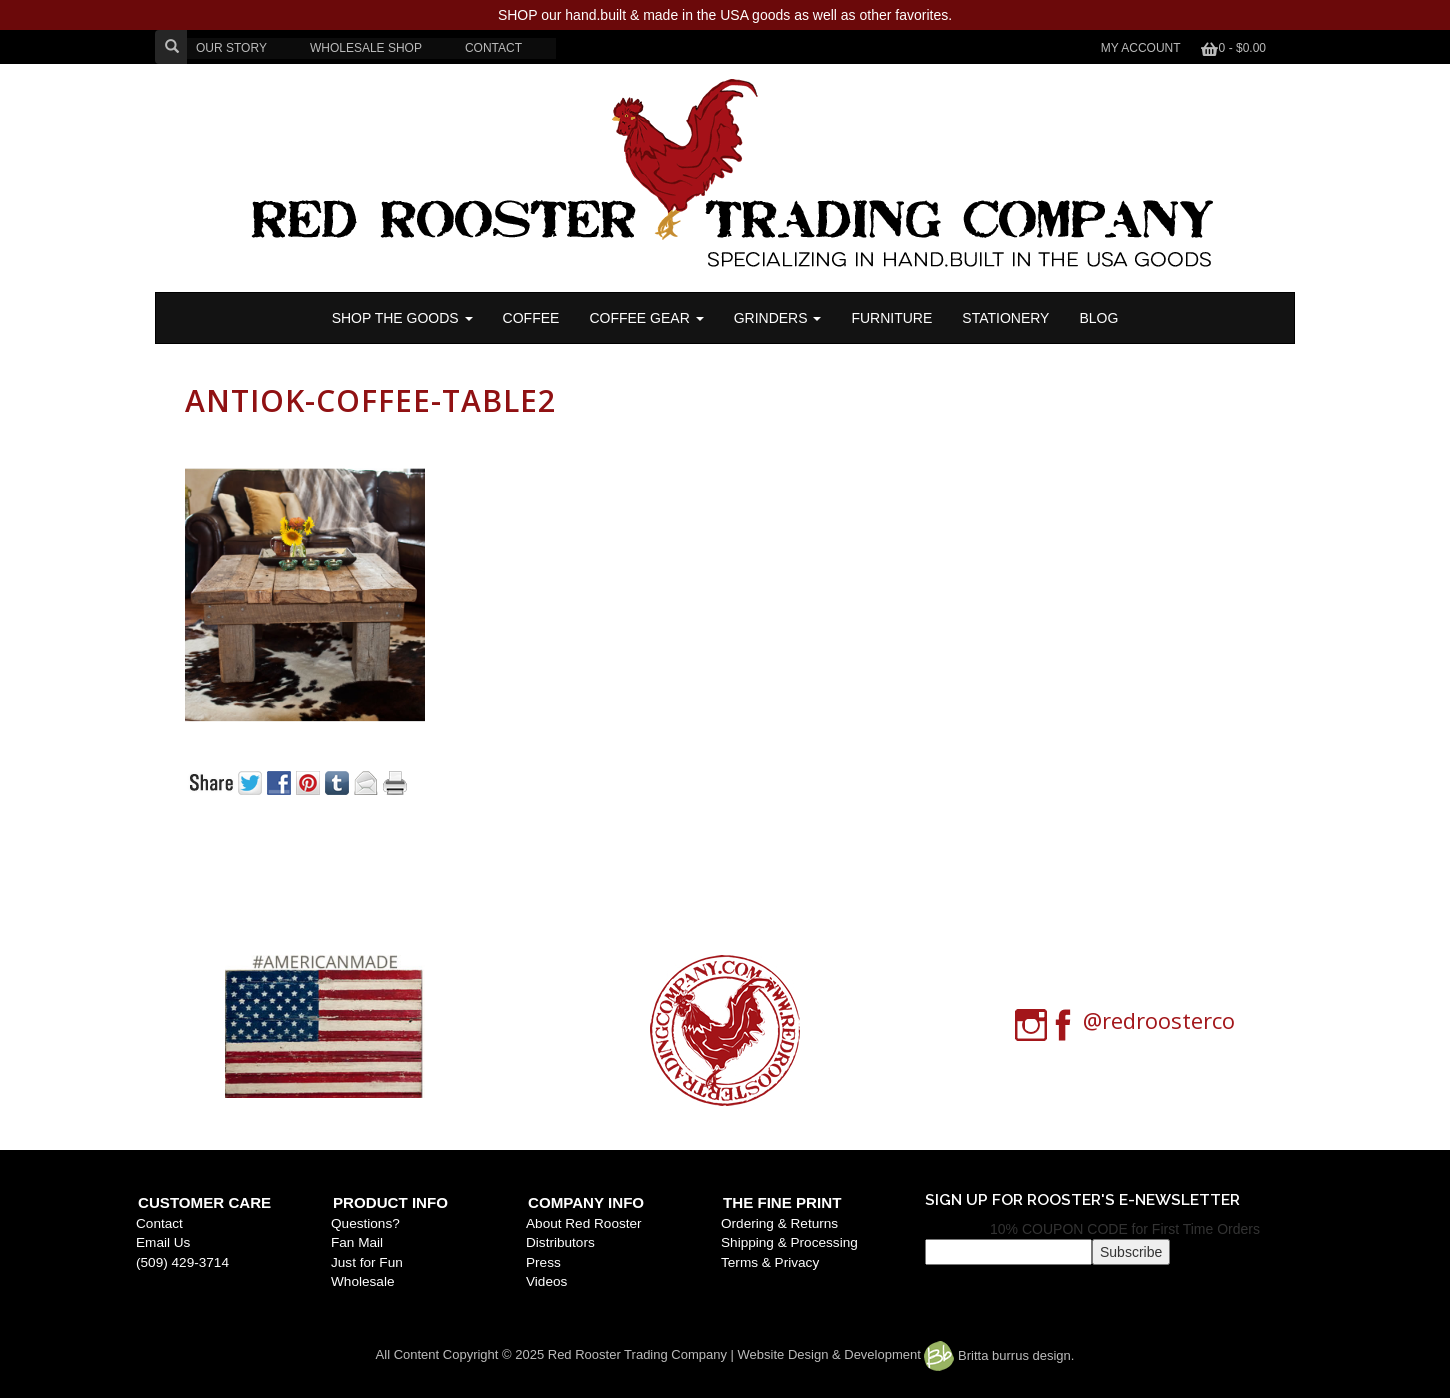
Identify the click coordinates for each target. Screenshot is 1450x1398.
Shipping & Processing (789, 1242)
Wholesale (362, 1281)
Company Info (586, 1202)
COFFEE (531, 318)
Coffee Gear (646, 318)
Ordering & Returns (779, 1223)
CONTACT (493, 48)
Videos (546, 1281)
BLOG (1098, 318)
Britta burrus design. (999, 1355)
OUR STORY (231, 48)
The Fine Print (782, 1202)
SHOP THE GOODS (402, 318)
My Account (1141, 48)
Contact (159, 1223)
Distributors (560, 1242)
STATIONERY (1005, 318)
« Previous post (288, 851)
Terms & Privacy (770, 1262)
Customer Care (204, 1202)
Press (543, 1262)
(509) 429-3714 (182, 1262)
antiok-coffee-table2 (370, 400)
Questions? (365, 1223)
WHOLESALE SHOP (366, 48)
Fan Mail (357, 1242)
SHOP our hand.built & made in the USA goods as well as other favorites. (725, 15)
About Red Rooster (584, 1223)
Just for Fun (367, 1262)
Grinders (778, 318)
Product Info (390, 1202)
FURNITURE (891, 318)
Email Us (163, 1242)
